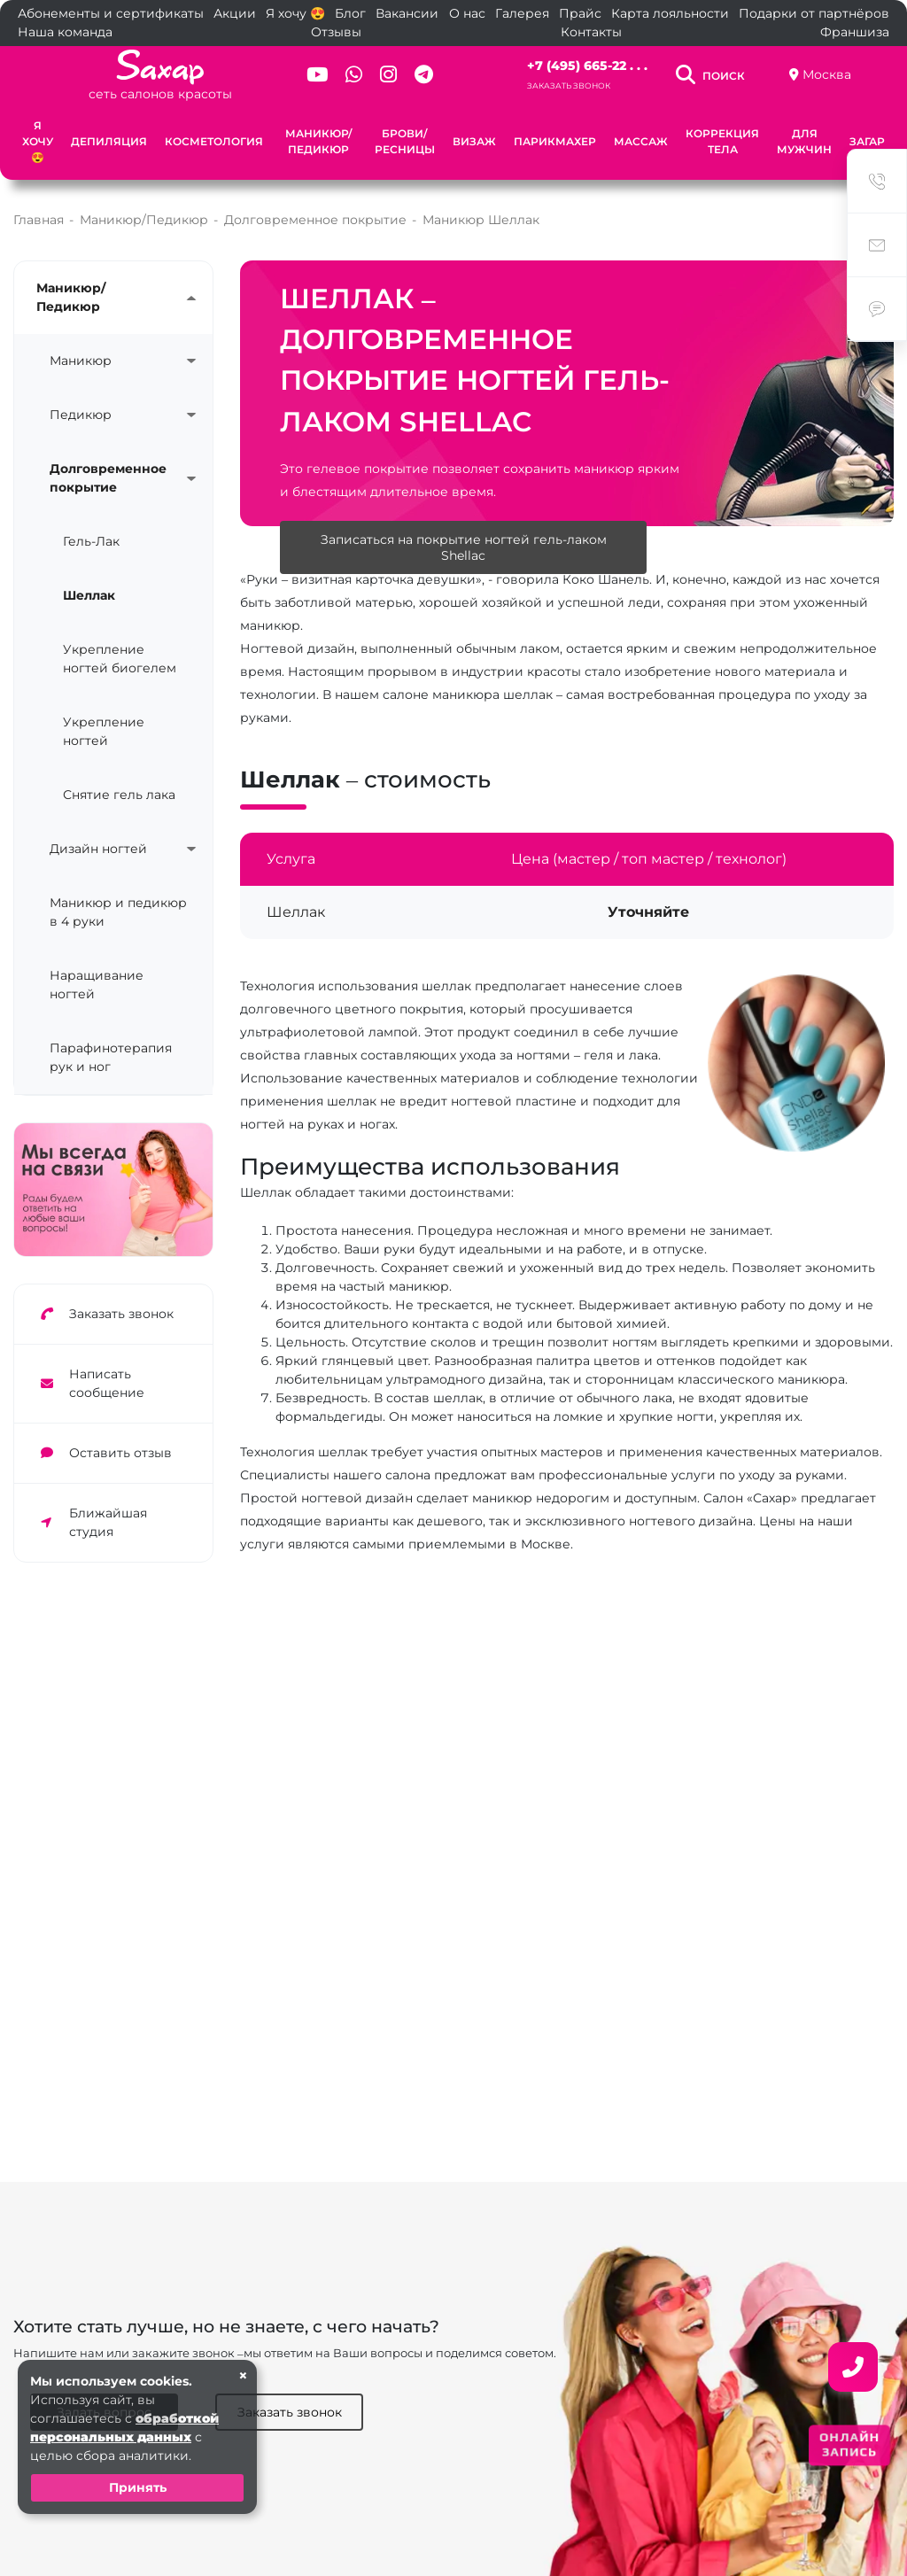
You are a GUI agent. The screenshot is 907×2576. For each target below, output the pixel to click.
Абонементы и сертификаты (111, 13)
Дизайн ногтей (98, 849)
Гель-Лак (91, 541)
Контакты (591, 32)
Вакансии (407, 13)
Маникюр (81, 361)
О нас (467, 13)
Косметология (214, 141)
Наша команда (65, 32)
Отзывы (336, 32)
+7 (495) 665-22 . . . (587, 66)
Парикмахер (555, 141)
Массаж (641, 141)
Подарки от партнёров (814, 13)
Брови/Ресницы (405, 141)
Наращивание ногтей (96, 984)
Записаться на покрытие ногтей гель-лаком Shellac (464, 547)
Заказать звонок (568, 85)
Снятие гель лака (119, 795)
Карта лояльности (670, 13)
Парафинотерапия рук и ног (111, 1057)
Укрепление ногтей (103, 731)
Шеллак (89, 595)
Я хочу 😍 (295, 13)
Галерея (522, 13)
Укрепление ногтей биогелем (119, 658)
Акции (234, 13)
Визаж (474, 141)
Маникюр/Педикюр (318, 141)
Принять (138, 2487)
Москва (826, 74)
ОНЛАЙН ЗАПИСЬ (849, 2444)
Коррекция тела (722, 141)
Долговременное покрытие (108, 478)
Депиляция (109, 141)
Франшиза (854, 32)
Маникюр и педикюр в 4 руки (118, 912)
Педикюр (81, 415)
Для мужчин (804, 141)
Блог (350, 13)
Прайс (580, 13)
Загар (867, 141)
